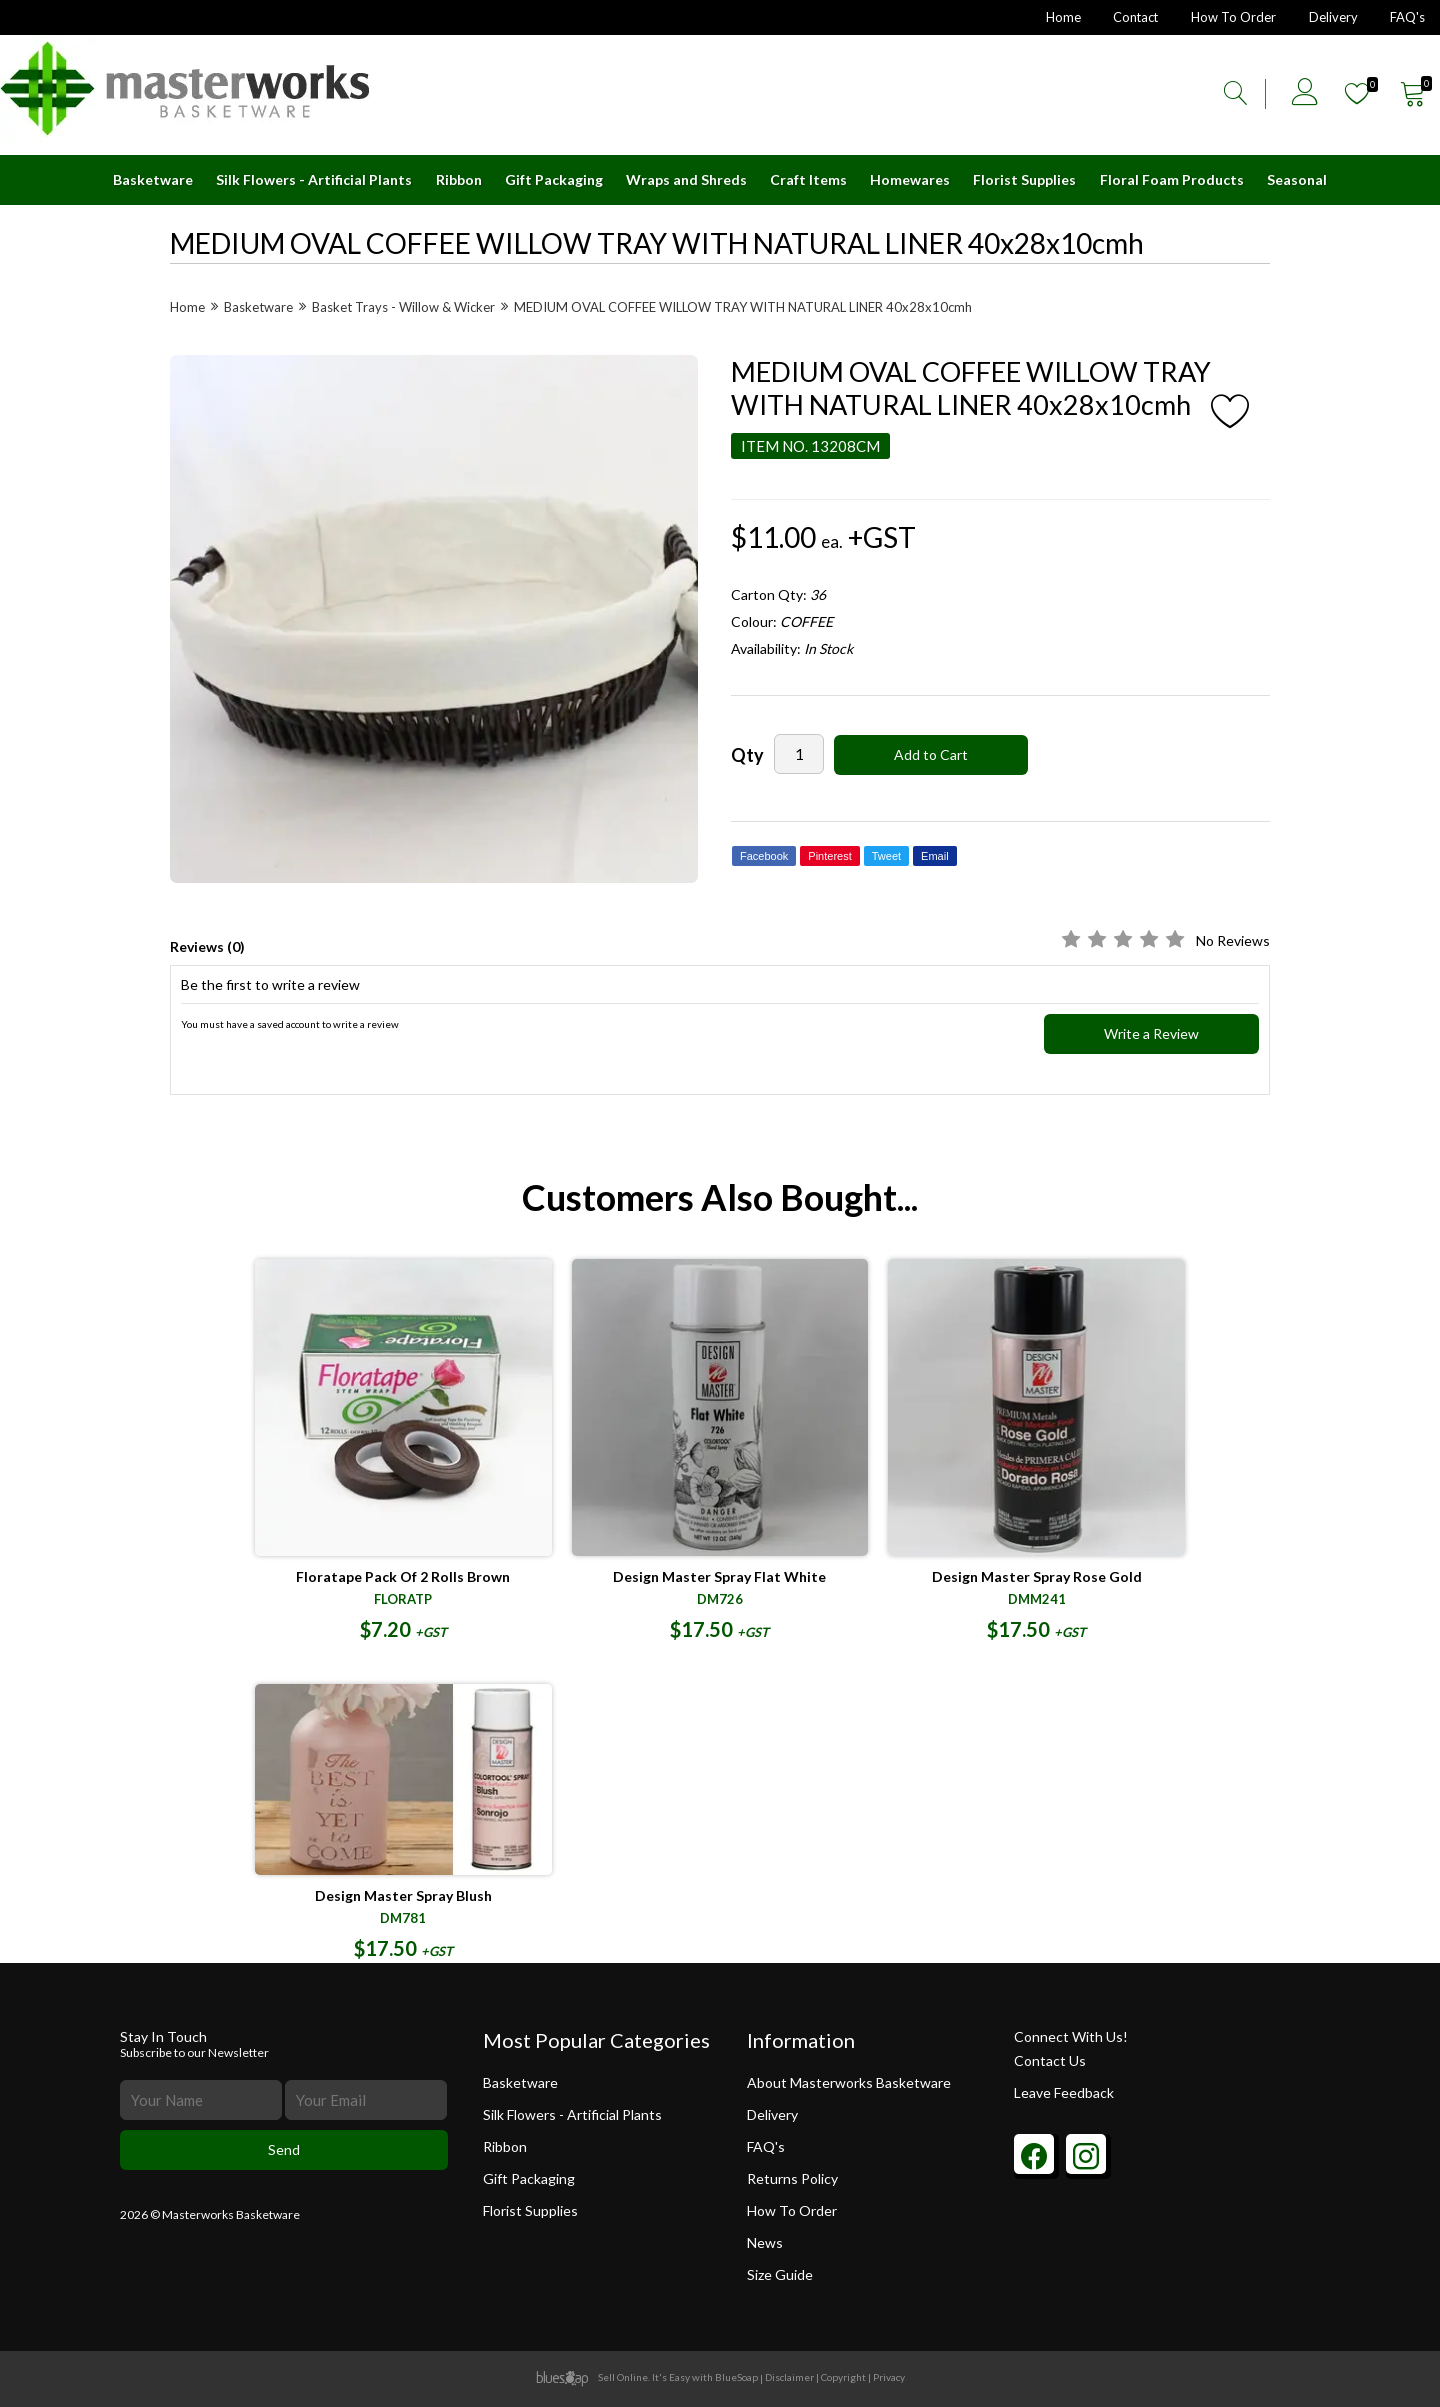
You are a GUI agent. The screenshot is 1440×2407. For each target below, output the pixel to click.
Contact (1133, 17)
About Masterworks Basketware (849, 2082)
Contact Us (1050, 2060)
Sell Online (623, 2377)
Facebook (764, 856)
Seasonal (1297, 179)
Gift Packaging (554, 179)
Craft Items (808, 179)
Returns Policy (793, 2178)
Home (1059, 17)
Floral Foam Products (1172, 179)
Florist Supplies (1024, 179)
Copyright (843, 2377)
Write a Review (1151, 1033)
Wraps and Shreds (686, 179)
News (766, 2242)
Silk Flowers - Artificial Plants (314, 179)
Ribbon (459, 179)
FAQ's (1407, 17)
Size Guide (781, 2274)
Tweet (886, 856)
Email (935, 856)
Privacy (889, 2377)
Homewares (910, 179)
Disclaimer (789, 2377)
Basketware (153, 179)
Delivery (1332, 17)
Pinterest (829, 856)
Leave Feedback (1064, 2092)
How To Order (1232, 17)
